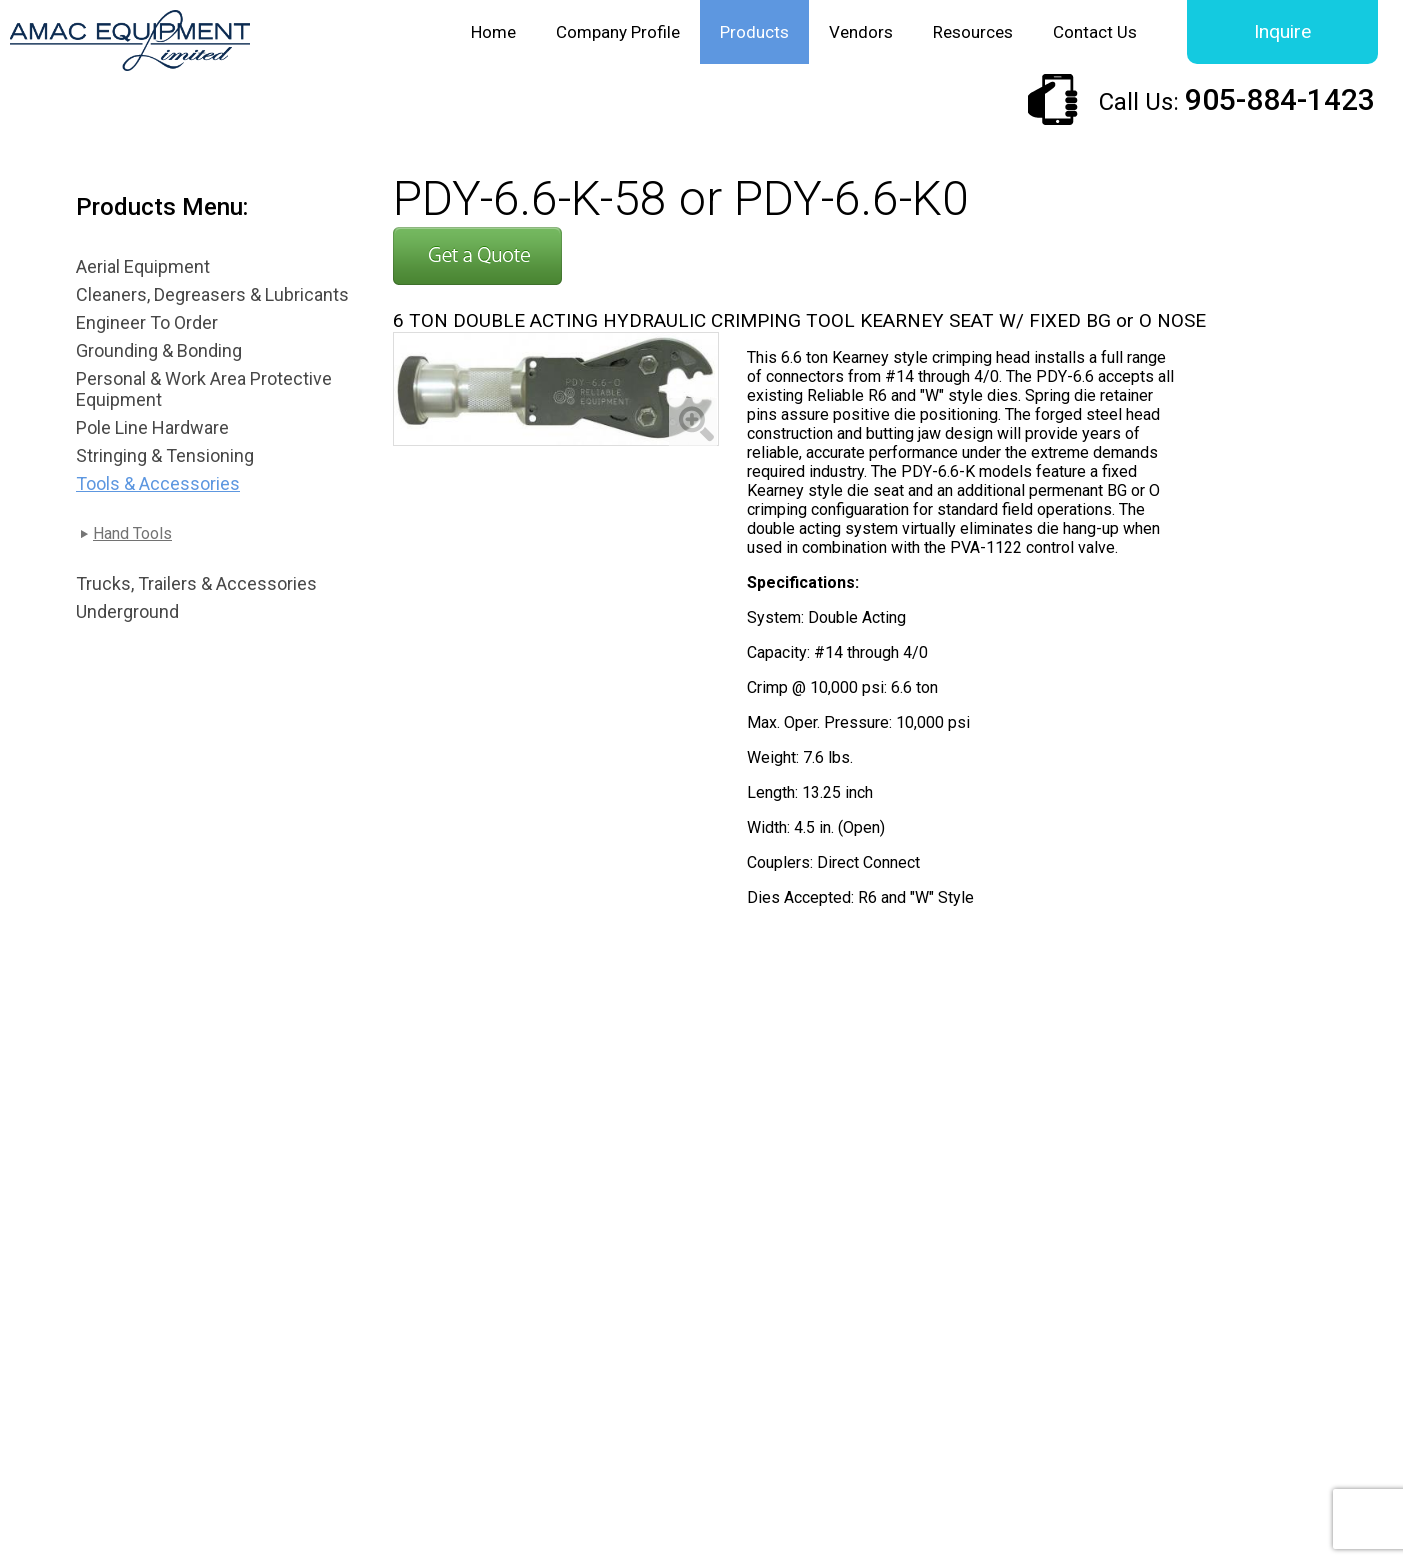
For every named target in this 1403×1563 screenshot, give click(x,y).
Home (493, 32)
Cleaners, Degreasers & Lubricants (212, 294)
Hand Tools (132, 533)
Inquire (1282, 31)
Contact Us (1095, 32)
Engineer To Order (147, 322)
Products (754, 32)
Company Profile (618, 32)
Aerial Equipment (143, 266)
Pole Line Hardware (152, 427)
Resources (973, 32)
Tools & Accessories (158, 483)
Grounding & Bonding (159, 350)
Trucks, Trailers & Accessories (196, 583)
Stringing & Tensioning (165, 455)
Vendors (861, 32)
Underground (127, 611)
